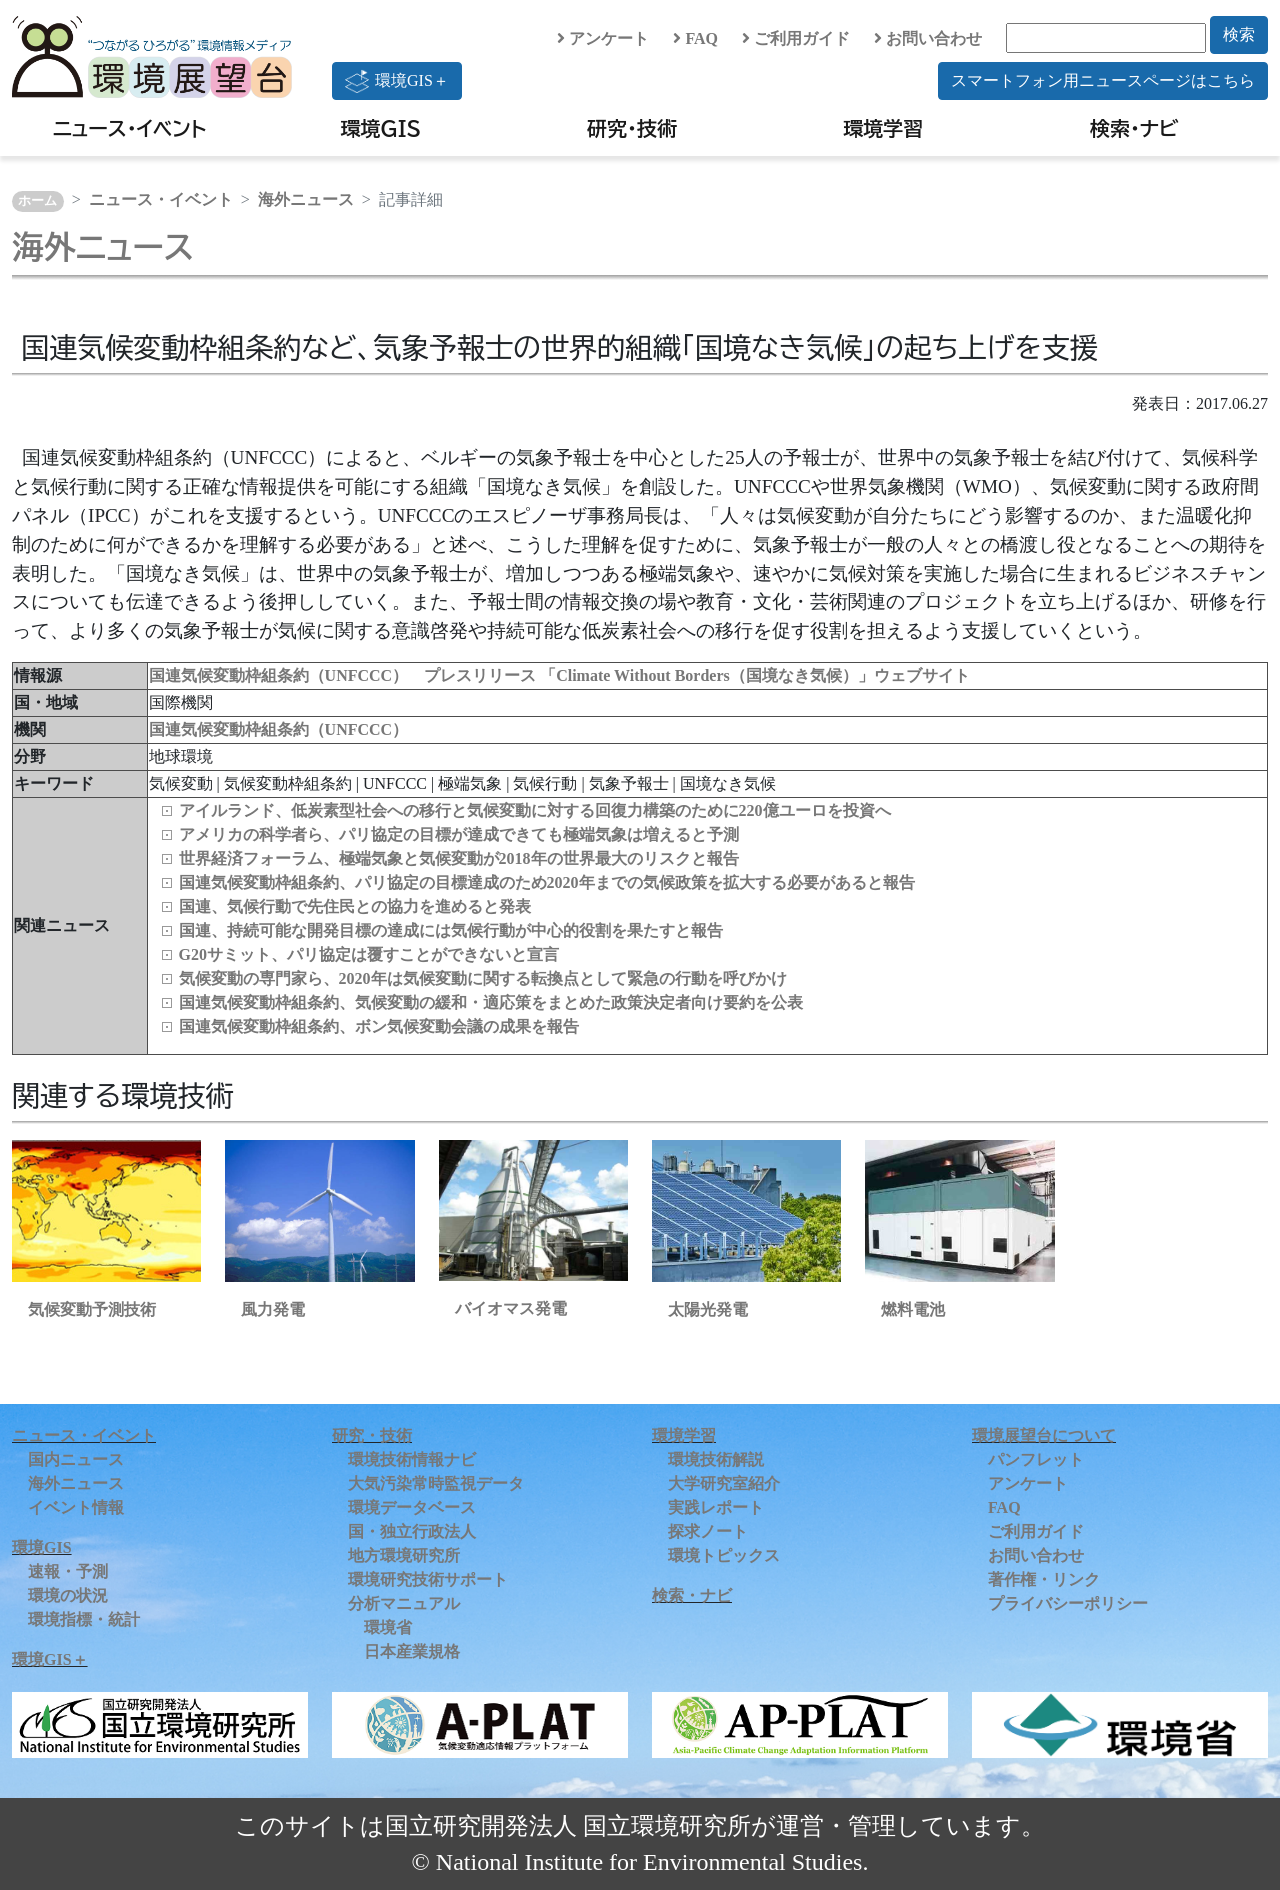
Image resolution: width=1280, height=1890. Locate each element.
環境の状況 (68, 1595)
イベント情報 (76, 1507)
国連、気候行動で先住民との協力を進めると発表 (355, 906)
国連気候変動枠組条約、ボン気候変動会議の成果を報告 (379, 1026)
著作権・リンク (1044, 1579)
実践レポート (716, 1507)
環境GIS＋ (397, 81)
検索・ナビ (1134, 128)
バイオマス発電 (511, 1308)
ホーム (37, 201)
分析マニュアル (404, 1603)
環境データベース (412, 1507)
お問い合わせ (928, 38)
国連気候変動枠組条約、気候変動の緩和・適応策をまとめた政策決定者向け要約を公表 (491, 1002)
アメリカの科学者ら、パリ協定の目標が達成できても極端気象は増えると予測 (459, 834)
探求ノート (708, 1531)
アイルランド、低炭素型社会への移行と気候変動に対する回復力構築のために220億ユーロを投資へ (535, 810)
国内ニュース (76, 1459)
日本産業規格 (412, 1651)
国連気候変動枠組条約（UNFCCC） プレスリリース (345, 675)
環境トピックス (724, 1555)
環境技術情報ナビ (412, 1459)
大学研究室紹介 (724, 1483)
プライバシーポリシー (1068, 1603)
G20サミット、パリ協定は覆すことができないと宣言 (369, 954)
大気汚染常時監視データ (436, 1483)
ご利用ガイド (796, 38)
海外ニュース (306, 199)
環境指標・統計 (84, 1619)
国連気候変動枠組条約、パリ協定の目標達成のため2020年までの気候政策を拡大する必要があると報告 (547, 882)
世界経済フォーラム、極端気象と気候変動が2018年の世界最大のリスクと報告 (459, 858)
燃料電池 (913, 1309)
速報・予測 (68, 1571)
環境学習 (883, 128)
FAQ (695, 38)
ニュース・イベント (129, 128)
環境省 (388, 1627)
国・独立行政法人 (412, 1531)
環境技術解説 (716, 1459)
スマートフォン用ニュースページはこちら (1103, 80)
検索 (1239, 34)
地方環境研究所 (404, 1555)
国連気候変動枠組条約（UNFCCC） (279, 729)
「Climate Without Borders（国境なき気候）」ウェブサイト (755, 675)
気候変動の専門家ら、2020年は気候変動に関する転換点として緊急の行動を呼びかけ (483, 978)
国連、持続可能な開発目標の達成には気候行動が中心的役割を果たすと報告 (451, 930)
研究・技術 (632, 128)
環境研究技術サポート (428, 1579)
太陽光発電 (708, 1309)
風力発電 (273, 1309)
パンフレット (1036, 1459)
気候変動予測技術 (92, 1309)
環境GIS (381, 128)
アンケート (603, 38)
